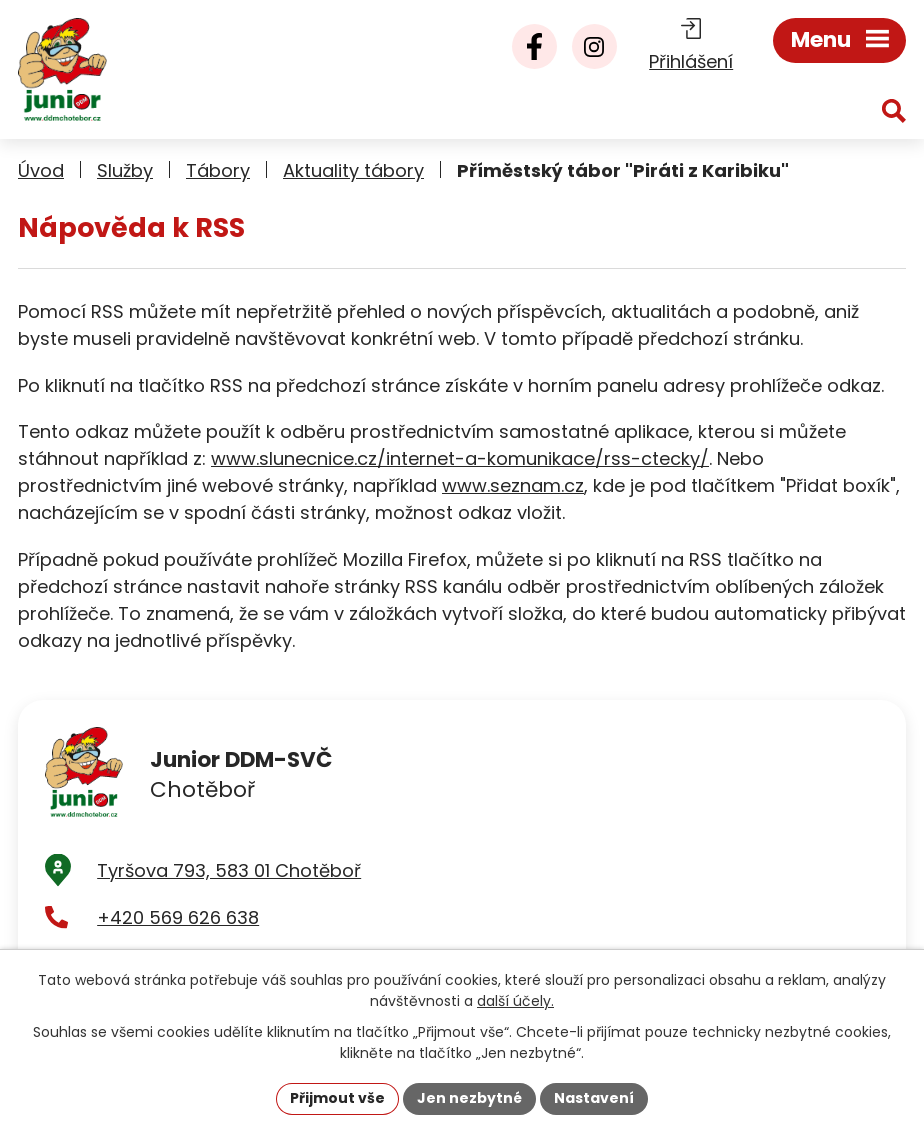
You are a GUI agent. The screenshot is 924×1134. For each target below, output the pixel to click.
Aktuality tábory (353, 170)
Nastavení (594, 1098)
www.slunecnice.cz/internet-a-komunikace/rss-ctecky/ (460, 458)
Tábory (218, 170)
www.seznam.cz (513, 485)
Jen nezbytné (469, 1098)
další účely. (515, 1001)
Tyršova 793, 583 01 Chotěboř (229, 870)
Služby (125, 170)
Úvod (41, 170)
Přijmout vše (337, 1098)
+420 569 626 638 (178, 917)
